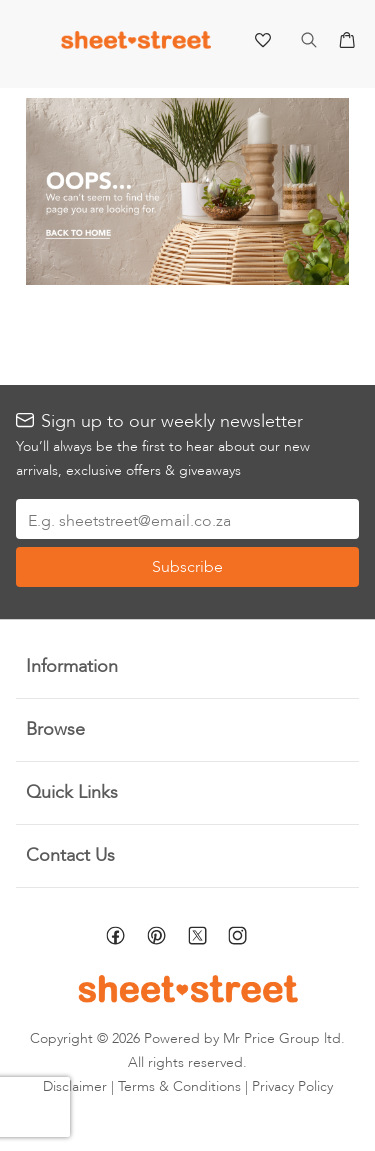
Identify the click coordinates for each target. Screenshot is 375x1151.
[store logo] (136, 44)
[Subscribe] (187, 567)
